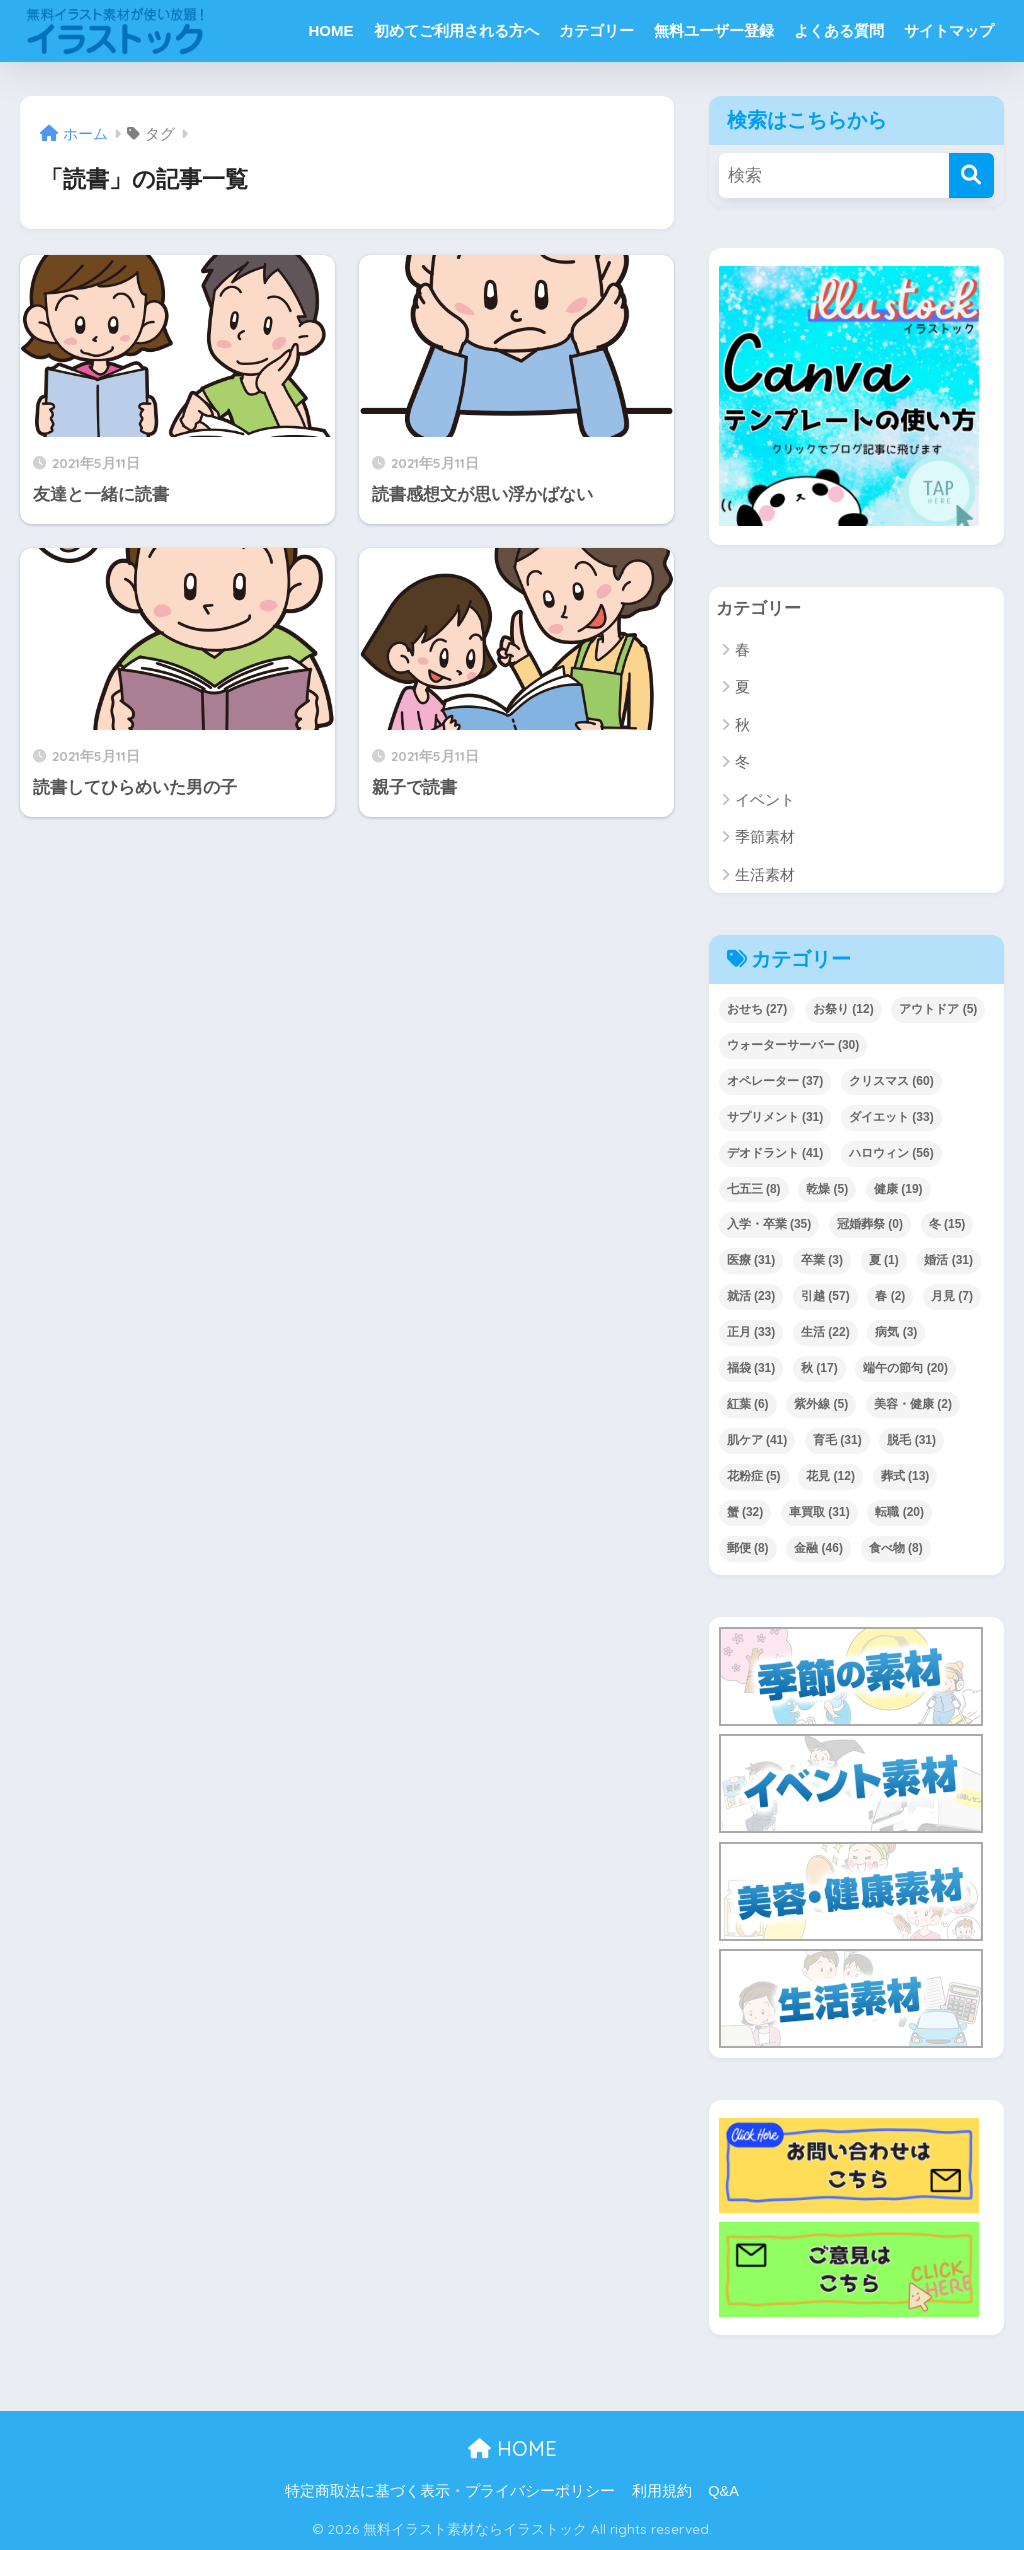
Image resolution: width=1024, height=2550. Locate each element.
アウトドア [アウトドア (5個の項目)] (938, 1009)
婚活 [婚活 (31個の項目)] (948, 1261)
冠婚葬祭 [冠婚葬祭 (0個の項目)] (870, 1225)
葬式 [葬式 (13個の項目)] (905, 1477)
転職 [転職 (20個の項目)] (899, 1513)
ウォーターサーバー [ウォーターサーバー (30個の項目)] (793, 1045)
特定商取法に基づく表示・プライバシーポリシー (450, 2492)
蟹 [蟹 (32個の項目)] (745, 1513)
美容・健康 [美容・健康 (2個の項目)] (913, 1405)
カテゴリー (596, 30)
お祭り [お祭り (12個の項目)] (843, 1009)
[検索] (971, 175)
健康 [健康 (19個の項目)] (898, 1189)
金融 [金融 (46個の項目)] (818, 1549)
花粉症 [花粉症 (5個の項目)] (754, 1477)
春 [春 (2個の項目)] (890, 1297)
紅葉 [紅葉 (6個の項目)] (748, 1405)
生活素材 (765, 874)
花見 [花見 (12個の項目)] (830, 1477)
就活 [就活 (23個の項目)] (751, 1297)
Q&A (723, 2492)
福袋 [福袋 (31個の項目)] (751, 1369)
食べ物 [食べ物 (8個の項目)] (896, 1549)
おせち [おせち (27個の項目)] (757, 1009)
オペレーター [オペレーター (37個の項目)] (775, 1081)
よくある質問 (839, 30)
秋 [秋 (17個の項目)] (819, 1369)
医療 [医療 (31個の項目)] (751, 1261)
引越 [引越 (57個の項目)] (825, 1297)
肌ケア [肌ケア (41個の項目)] (757, 1441)
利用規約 (662, 2492)
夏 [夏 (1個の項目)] (884, 1261)
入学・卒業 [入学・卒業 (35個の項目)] (769, 1225)
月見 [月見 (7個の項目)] (952, 1297)
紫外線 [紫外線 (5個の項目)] (821, 1405)
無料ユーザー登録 (714, 30)
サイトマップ (949, 30)
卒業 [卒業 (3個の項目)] (822, 1261)
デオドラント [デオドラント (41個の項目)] (775, 1153)
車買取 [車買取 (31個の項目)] (819, 1513)
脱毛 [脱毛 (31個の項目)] (911, 1441)
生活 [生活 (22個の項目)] (825, 1333)
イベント (765, 799)
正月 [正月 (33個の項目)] (751, 1333)
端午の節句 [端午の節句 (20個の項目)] (905, 1369)
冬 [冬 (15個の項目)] (947, 1225)
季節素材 (765, 837)
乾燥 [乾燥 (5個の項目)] (827, 1189)
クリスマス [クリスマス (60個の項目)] (891, 1081)
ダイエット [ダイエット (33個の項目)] (891, 1117)
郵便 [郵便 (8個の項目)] (748, 1549)
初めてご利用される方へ (456, 30)
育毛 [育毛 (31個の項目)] (837, 1441)
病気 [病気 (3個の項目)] (896, 1333)
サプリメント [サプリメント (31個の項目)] (775, 1117)
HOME (331, 30)
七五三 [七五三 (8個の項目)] (754, 1189)
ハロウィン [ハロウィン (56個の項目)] (891, 1153)
